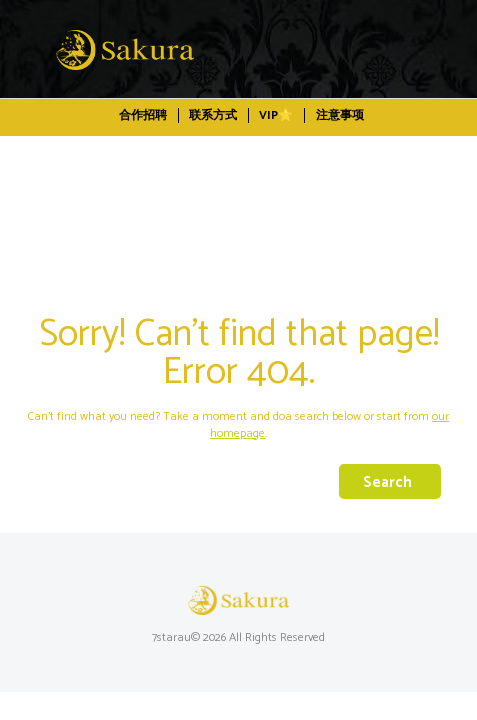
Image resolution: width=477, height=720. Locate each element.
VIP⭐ (276, 115)
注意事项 (340, 115)
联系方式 (213, 115)
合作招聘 (143, 115)
